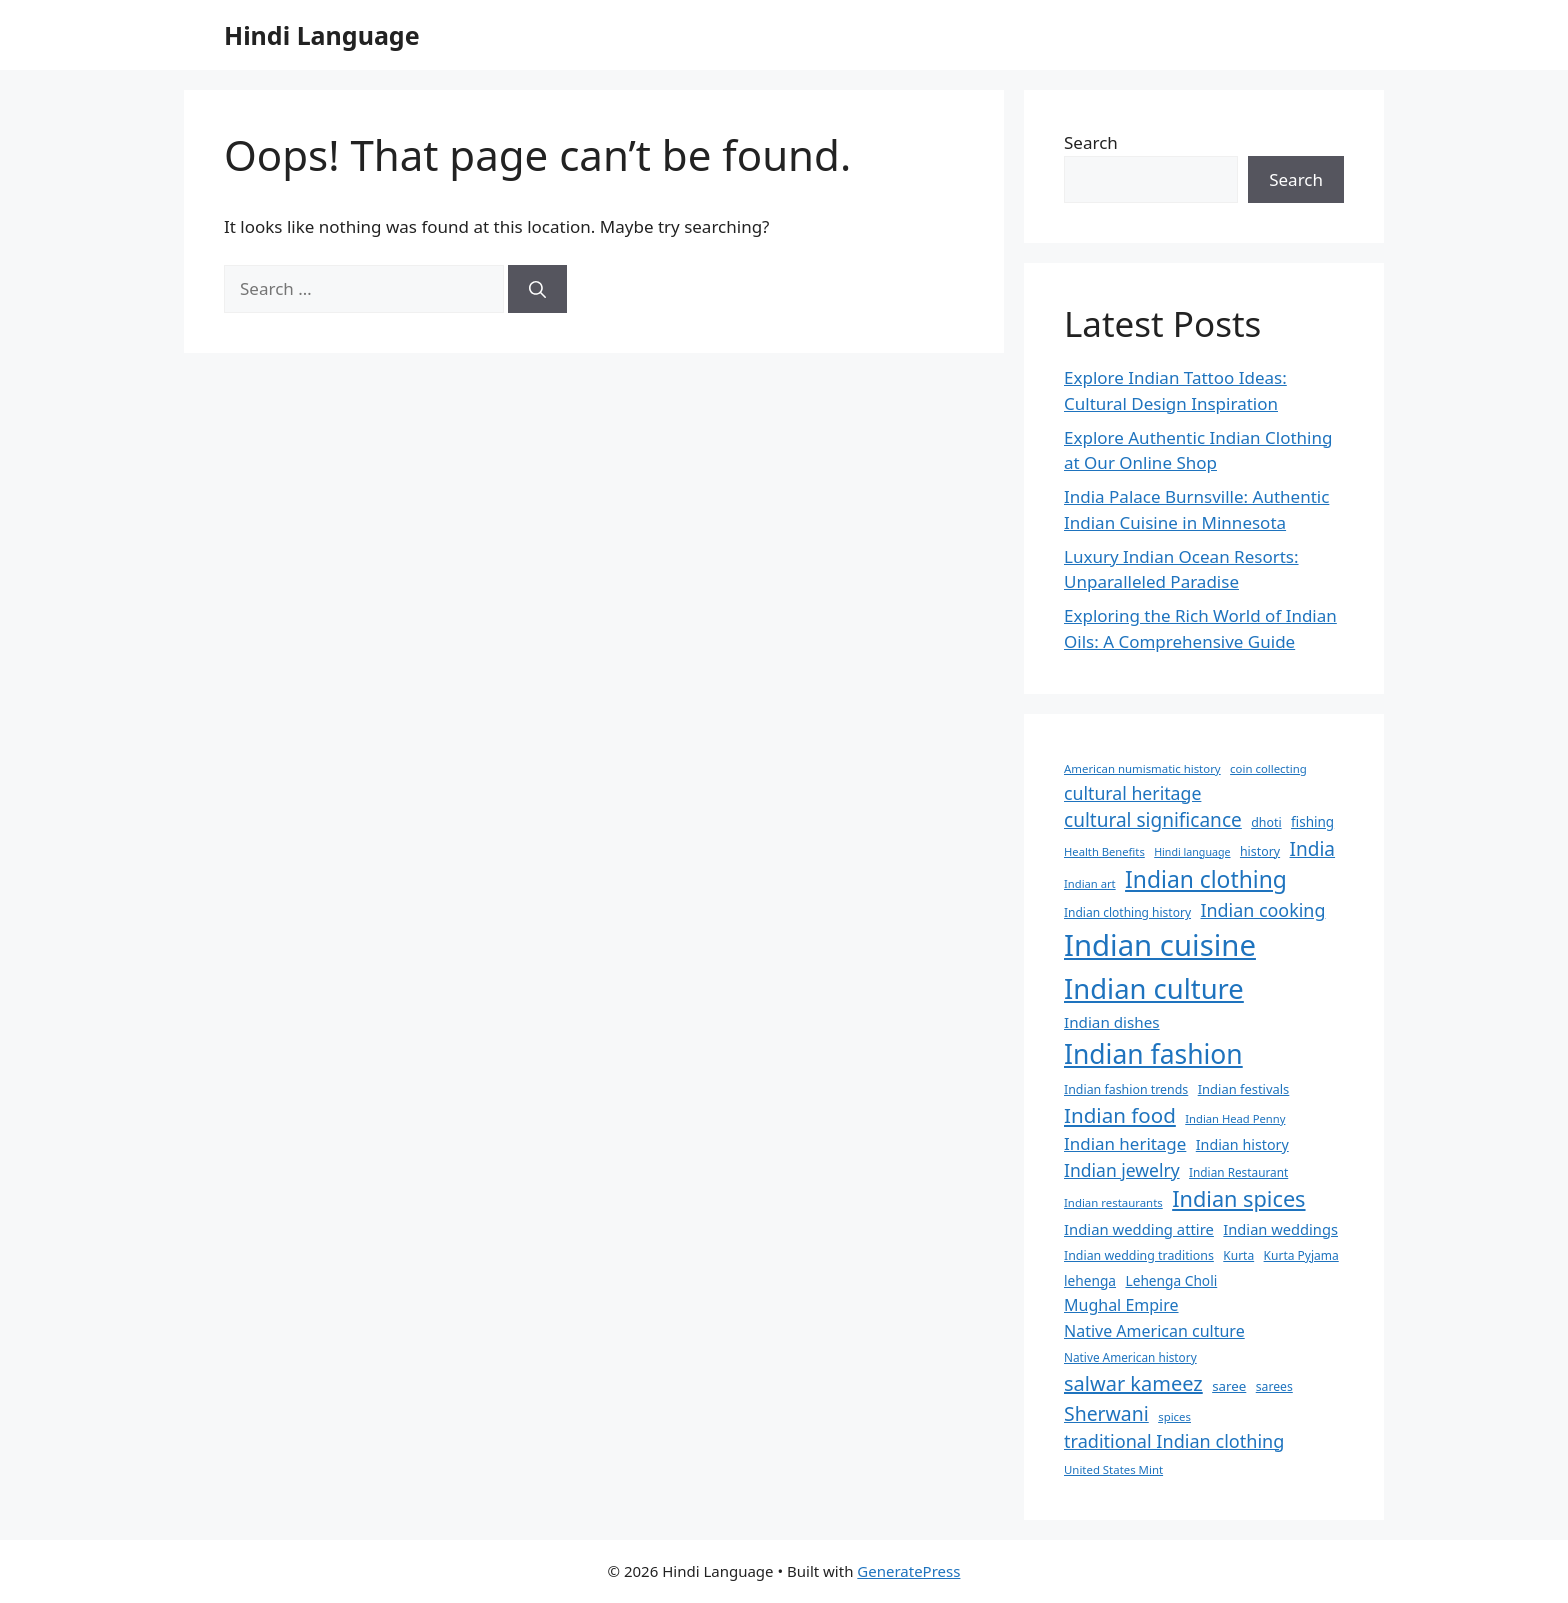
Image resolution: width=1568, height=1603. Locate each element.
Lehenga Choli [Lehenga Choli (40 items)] (1171, 1280)
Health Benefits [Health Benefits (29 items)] (1104, 851)
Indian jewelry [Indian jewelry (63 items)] (1122, 1170)
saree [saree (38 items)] (1229, 1386)
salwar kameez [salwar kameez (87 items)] (1133, 1383)
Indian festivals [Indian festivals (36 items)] (1244, 1089)
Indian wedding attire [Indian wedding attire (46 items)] (1139, 1229)
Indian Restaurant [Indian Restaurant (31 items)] (1238, 1172)
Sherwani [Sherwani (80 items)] (1106, 1413)
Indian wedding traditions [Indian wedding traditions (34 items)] (1139, 1255)
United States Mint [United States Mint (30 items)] (1113, 1469)
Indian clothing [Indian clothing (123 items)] (1206, 879)
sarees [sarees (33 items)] (1274, 1386)
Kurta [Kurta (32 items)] (1238, 1255)
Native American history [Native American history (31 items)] (1130, 1357)
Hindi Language (322, 35)
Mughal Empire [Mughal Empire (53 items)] (1121, 1305)
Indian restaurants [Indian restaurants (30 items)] (1113, 1202)
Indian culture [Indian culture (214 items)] (1154, 988)
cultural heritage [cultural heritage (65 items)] (1132, 793)
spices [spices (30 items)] (1174, 1416)
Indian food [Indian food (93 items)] (1120, 1115)
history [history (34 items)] (1260, 851)
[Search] (537, 289)
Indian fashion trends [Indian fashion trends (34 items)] (1126, 1089)
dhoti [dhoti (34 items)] (1266, 822)
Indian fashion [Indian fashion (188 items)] (1153, 1054)
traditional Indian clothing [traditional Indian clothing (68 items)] (1174, 1441)
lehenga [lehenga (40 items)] (1090, 1280)
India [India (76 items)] (1313, 849)
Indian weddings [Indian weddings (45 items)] (1280, 1229)
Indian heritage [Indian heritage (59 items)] (1125, 1143)
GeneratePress (908, 1571)
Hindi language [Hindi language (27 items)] (1192, 852)
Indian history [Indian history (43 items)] (1242, 1144)
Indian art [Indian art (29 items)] (1090, 883)
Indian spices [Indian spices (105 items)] (1238, 1198)
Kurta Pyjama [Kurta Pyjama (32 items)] (1301, 1255)
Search (1091, 142)
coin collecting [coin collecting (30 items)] (1268, 768)
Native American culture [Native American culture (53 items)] (1154, 1331)
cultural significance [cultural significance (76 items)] (1153, 820)
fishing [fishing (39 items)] (1312, 822)
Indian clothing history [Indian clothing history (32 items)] (1127, 912)
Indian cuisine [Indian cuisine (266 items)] (1160, 945)
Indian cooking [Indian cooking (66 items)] (1262, 910)
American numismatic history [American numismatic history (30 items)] (1142, 768)
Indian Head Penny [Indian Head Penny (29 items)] (1235, 1118)
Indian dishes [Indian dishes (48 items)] (1112, 1022)
